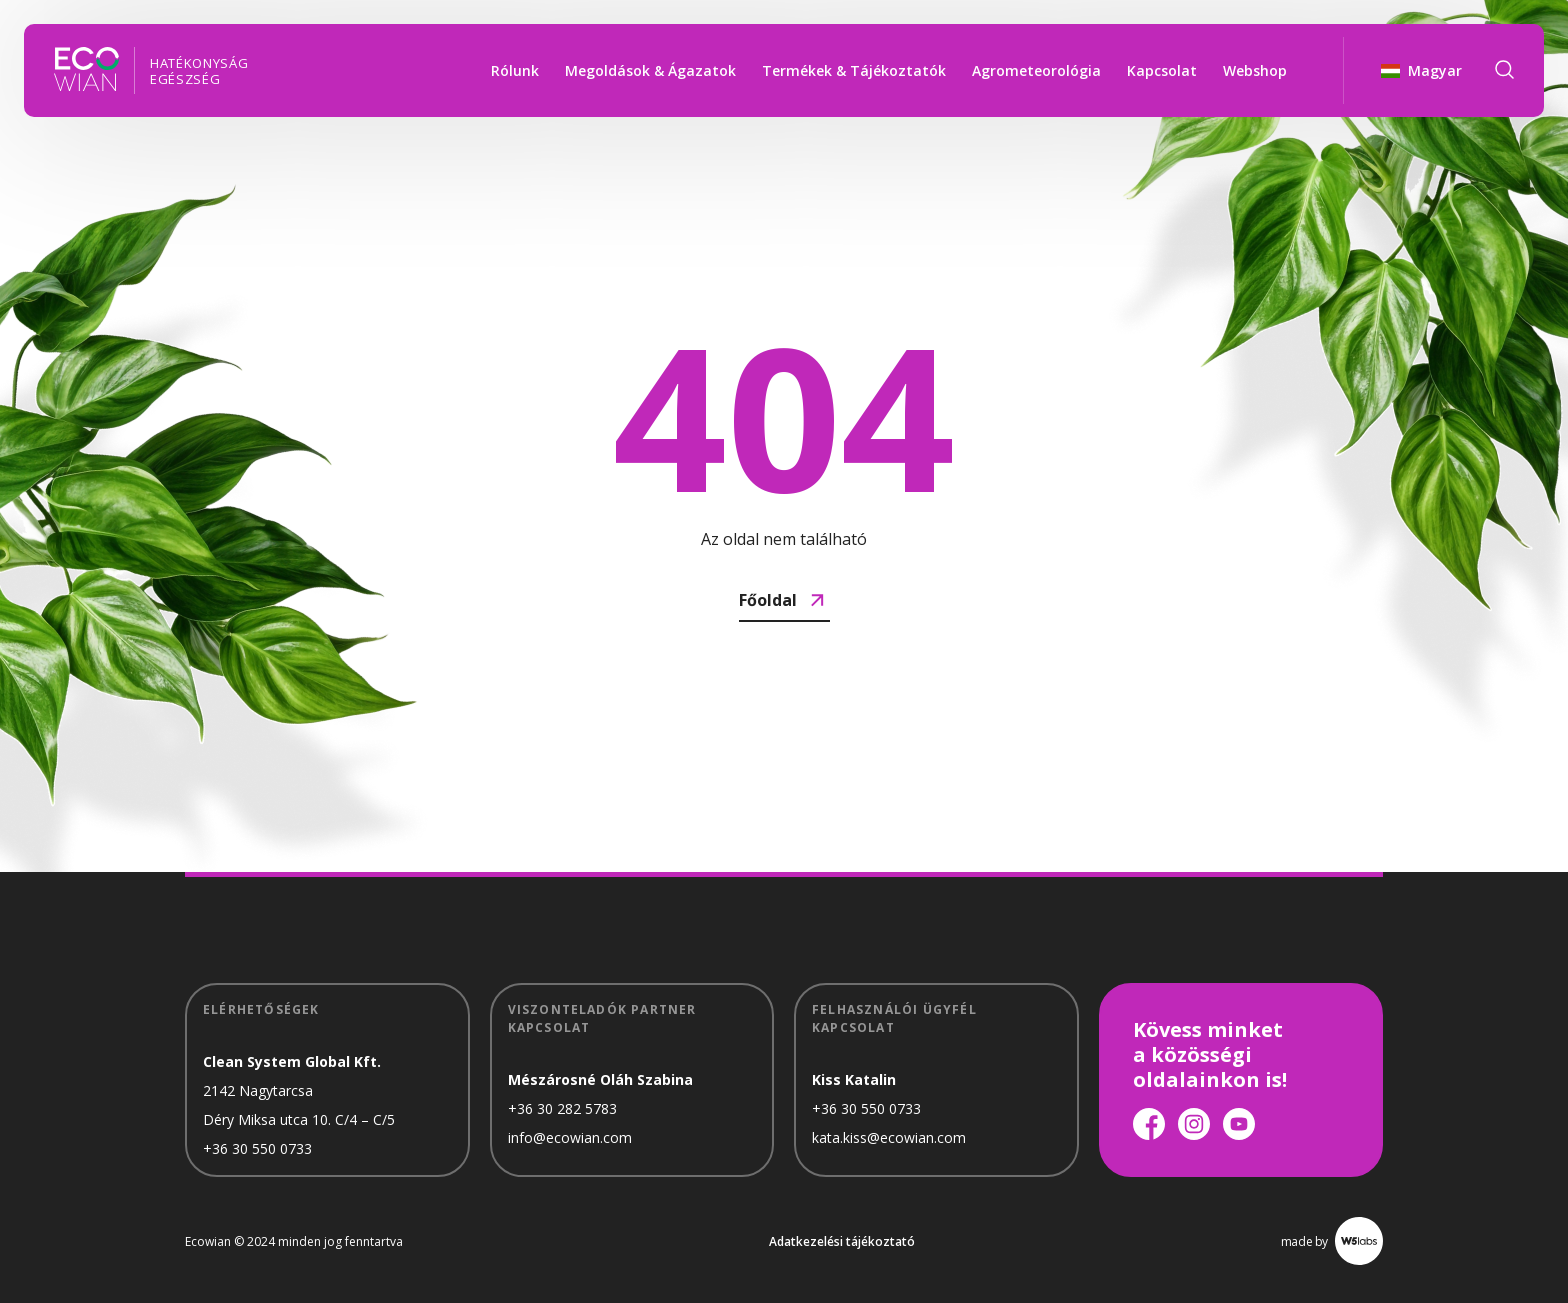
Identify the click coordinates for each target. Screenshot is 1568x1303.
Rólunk (515, 70)
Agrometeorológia (1036, 70)
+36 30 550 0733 (257, 1148)
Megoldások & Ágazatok (650, 70)
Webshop (1255, 70)
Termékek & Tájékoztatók (854, 70)
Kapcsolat (1162, 70)
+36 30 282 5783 (562, 1108)
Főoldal (784, 600)
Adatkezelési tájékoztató (842, 1241)
